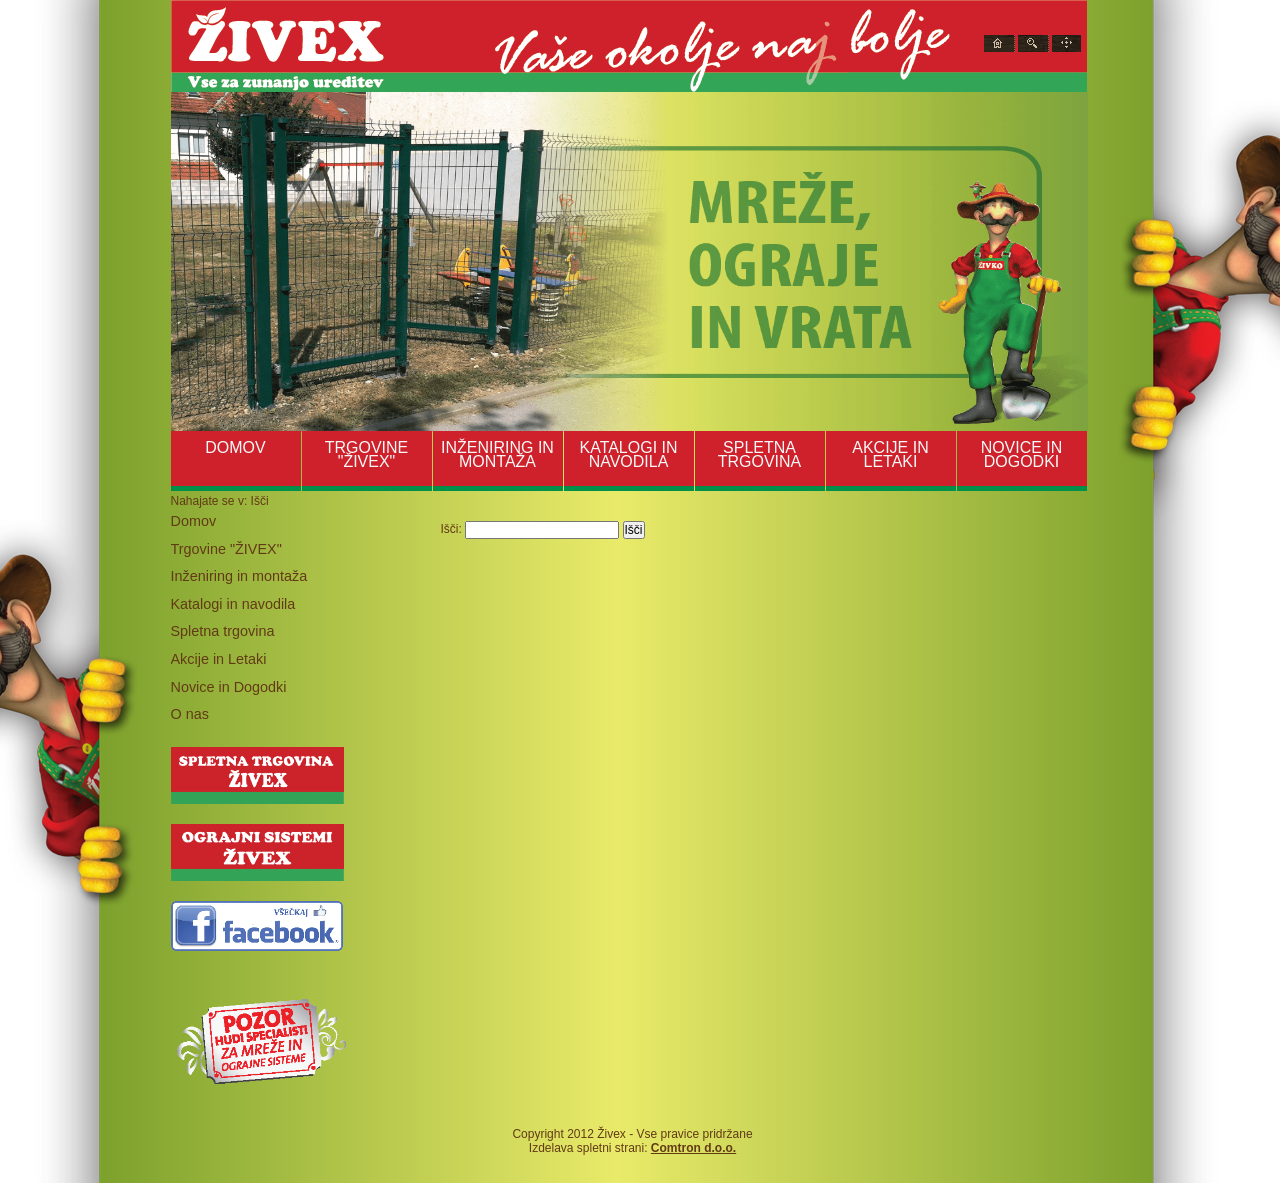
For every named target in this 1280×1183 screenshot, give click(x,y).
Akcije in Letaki (219, 659)
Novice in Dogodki (229, 687)
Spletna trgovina (223, 631)
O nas (190, 714)
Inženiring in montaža (239, 576)
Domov (194, 521)
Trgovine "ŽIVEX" (226, 549)
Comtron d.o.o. (693, 1148)
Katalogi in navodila (233, 604)
